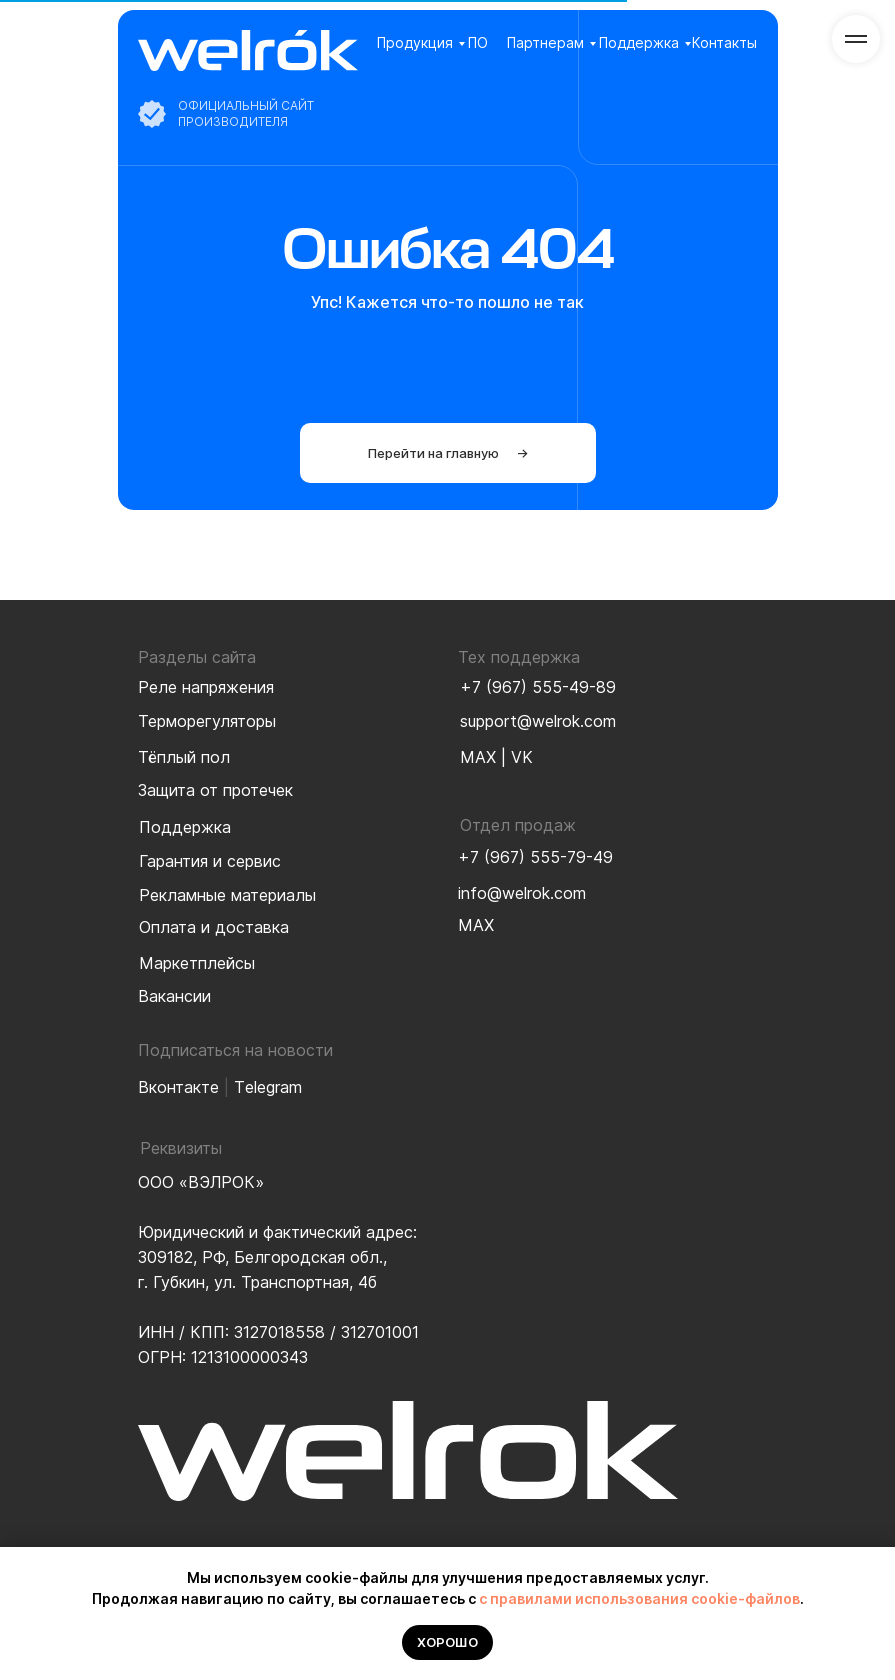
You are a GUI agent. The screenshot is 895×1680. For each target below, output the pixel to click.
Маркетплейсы (197, 963)
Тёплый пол (184, 757)
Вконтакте (178, 1087)
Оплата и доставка (214, 927)
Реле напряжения (206, 687)
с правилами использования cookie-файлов (639, 1598)
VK (522, 757)
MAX (478, 757)
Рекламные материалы (227, 895)
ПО (478, 42)
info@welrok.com (522, 893)
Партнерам (545, 42)
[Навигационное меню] (856, 39)
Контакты (724, 42)
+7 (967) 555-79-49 (535, 857)
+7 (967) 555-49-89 (538, 687)
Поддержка (639, 42)
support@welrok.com (538, 721)
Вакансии (174, 996)
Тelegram (268, 1087)
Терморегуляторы (207, 721)
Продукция (415, 42)
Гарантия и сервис (210, 861)
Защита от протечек (215, 790)
